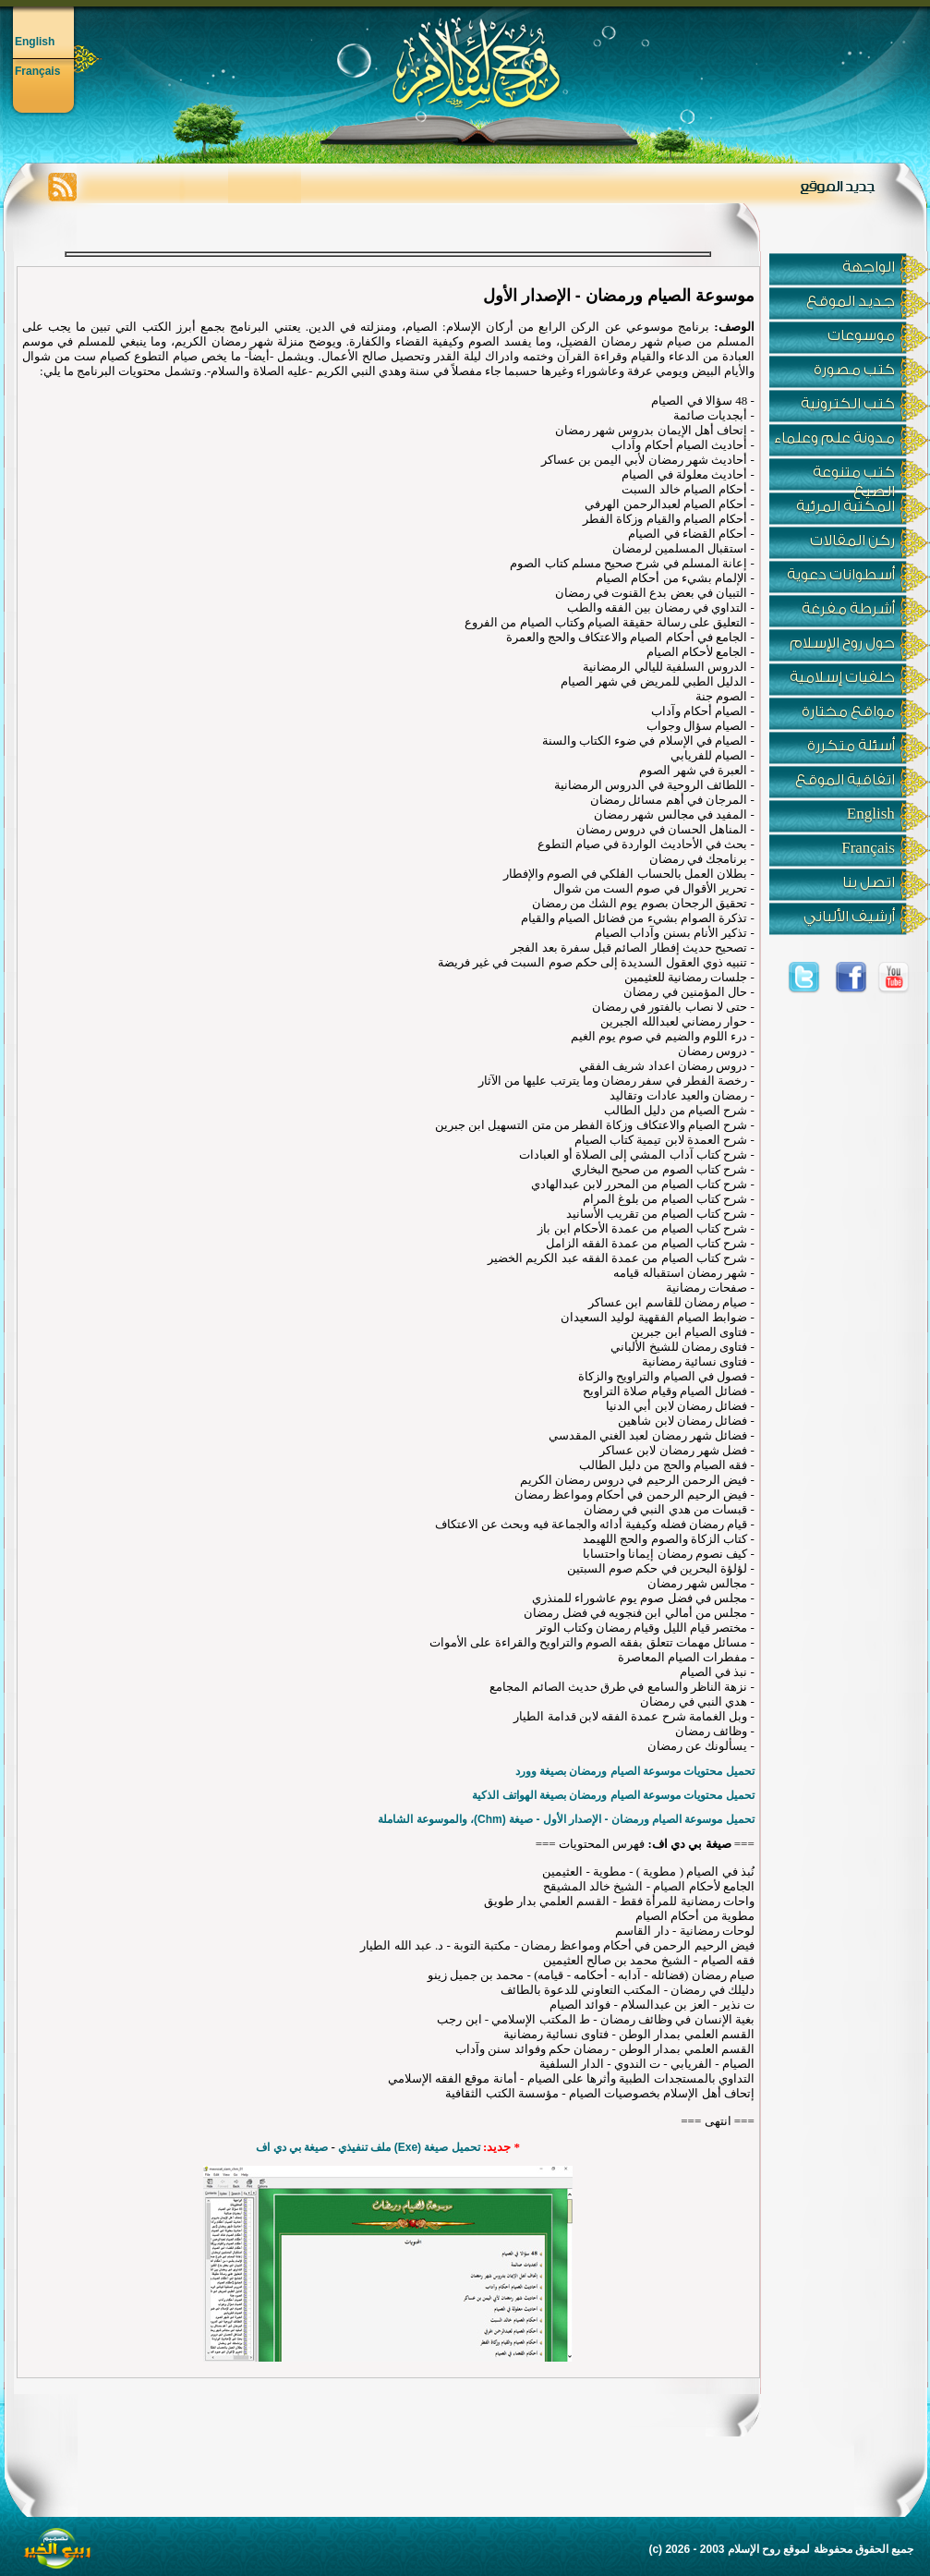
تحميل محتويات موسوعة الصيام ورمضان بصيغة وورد (635, 1771)
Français (37, 71)
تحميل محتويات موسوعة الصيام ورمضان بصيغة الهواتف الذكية (613, 1795)
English (34, 41)
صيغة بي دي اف (292, 2147)
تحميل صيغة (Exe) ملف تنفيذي (409, 2147)
